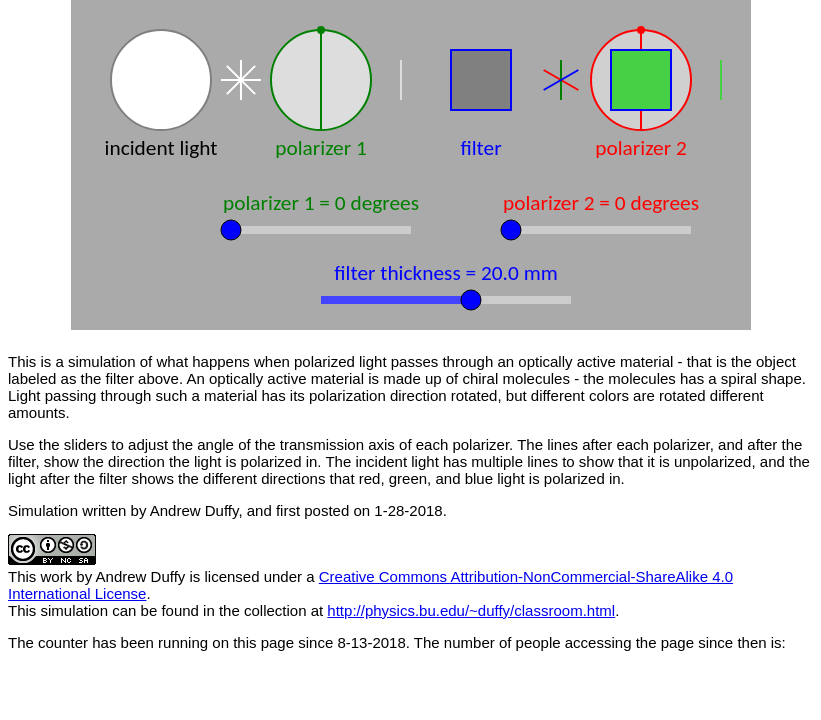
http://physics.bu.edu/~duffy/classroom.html (471, 610)
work (57, 576)
